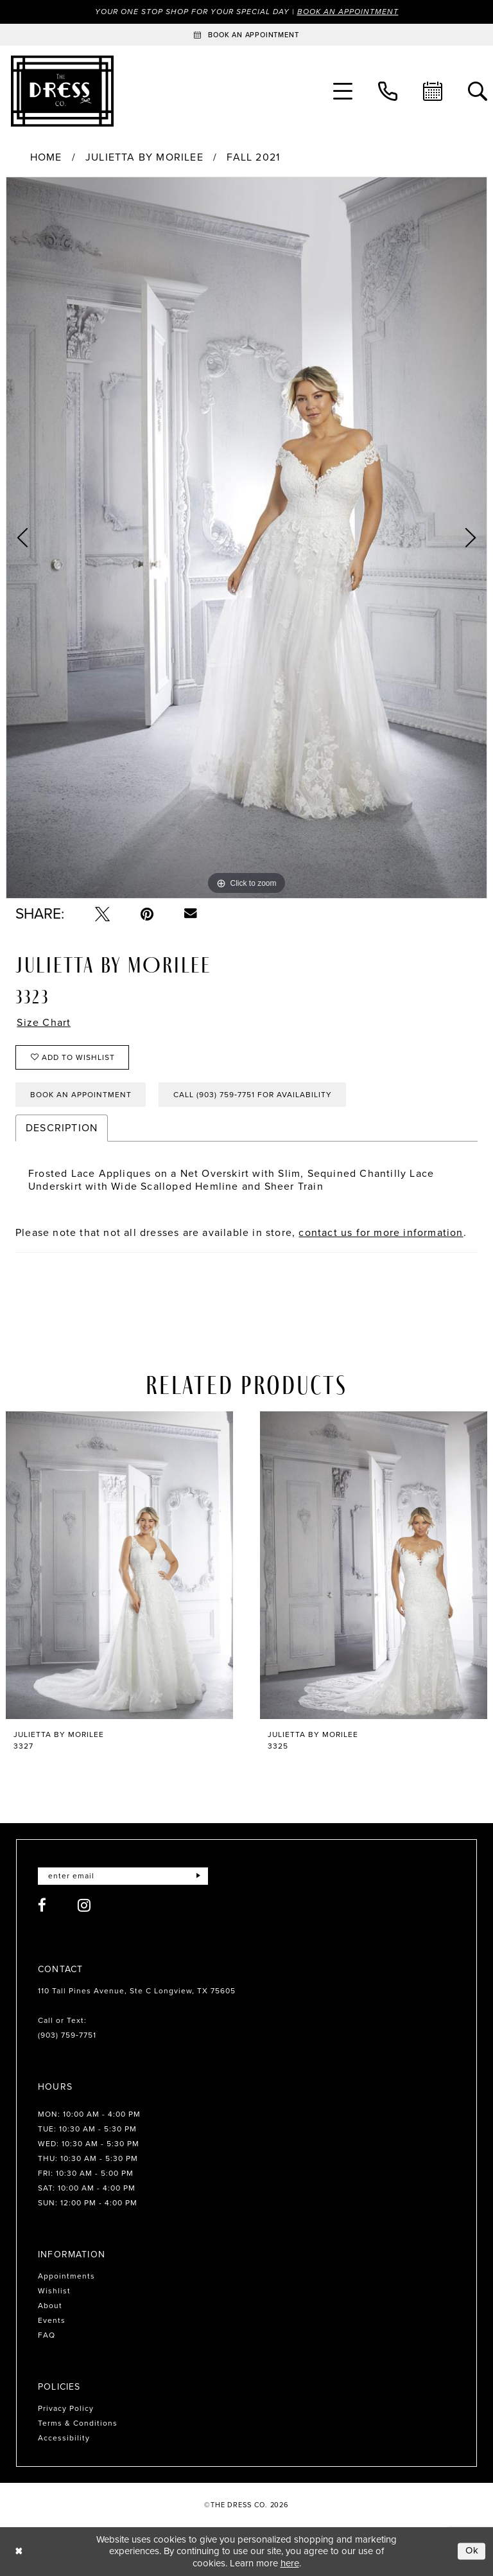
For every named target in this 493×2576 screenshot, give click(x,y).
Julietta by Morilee (144, 157)
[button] (342, 91)
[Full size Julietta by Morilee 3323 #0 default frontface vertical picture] (246, 537)
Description (62, 1127)
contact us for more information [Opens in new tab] (380, 1232)
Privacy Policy (66, 2408)
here (290, 2563)
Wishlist (54, 2291)
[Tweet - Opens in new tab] (102, 913)
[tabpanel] (246, 537)
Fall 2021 (253, 157)
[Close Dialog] (19, 2551)
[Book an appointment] (246, 35)
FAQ (46, 2335)
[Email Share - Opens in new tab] (190, 913)
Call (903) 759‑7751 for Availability (252, 1094)
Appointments (66, 2276)
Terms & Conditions (77, 2423)
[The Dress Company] (62, 91)
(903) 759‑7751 (67, 2035)
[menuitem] (342, 91)
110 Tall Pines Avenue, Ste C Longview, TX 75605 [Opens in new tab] (137, 1991)
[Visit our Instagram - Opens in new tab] (84, 1905)
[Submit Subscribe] (198, 1876)
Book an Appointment (348, 11)
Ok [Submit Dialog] (472, 2551)
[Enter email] (123, 1876)
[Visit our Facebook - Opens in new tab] (42, 1905)
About (50, 2305)
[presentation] (119, 1565)
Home (46, 157)
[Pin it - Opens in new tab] (147, 913)
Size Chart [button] (44, 1023)
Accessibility (64, 2438)
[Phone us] (387, 91)
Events (51, 2320)
